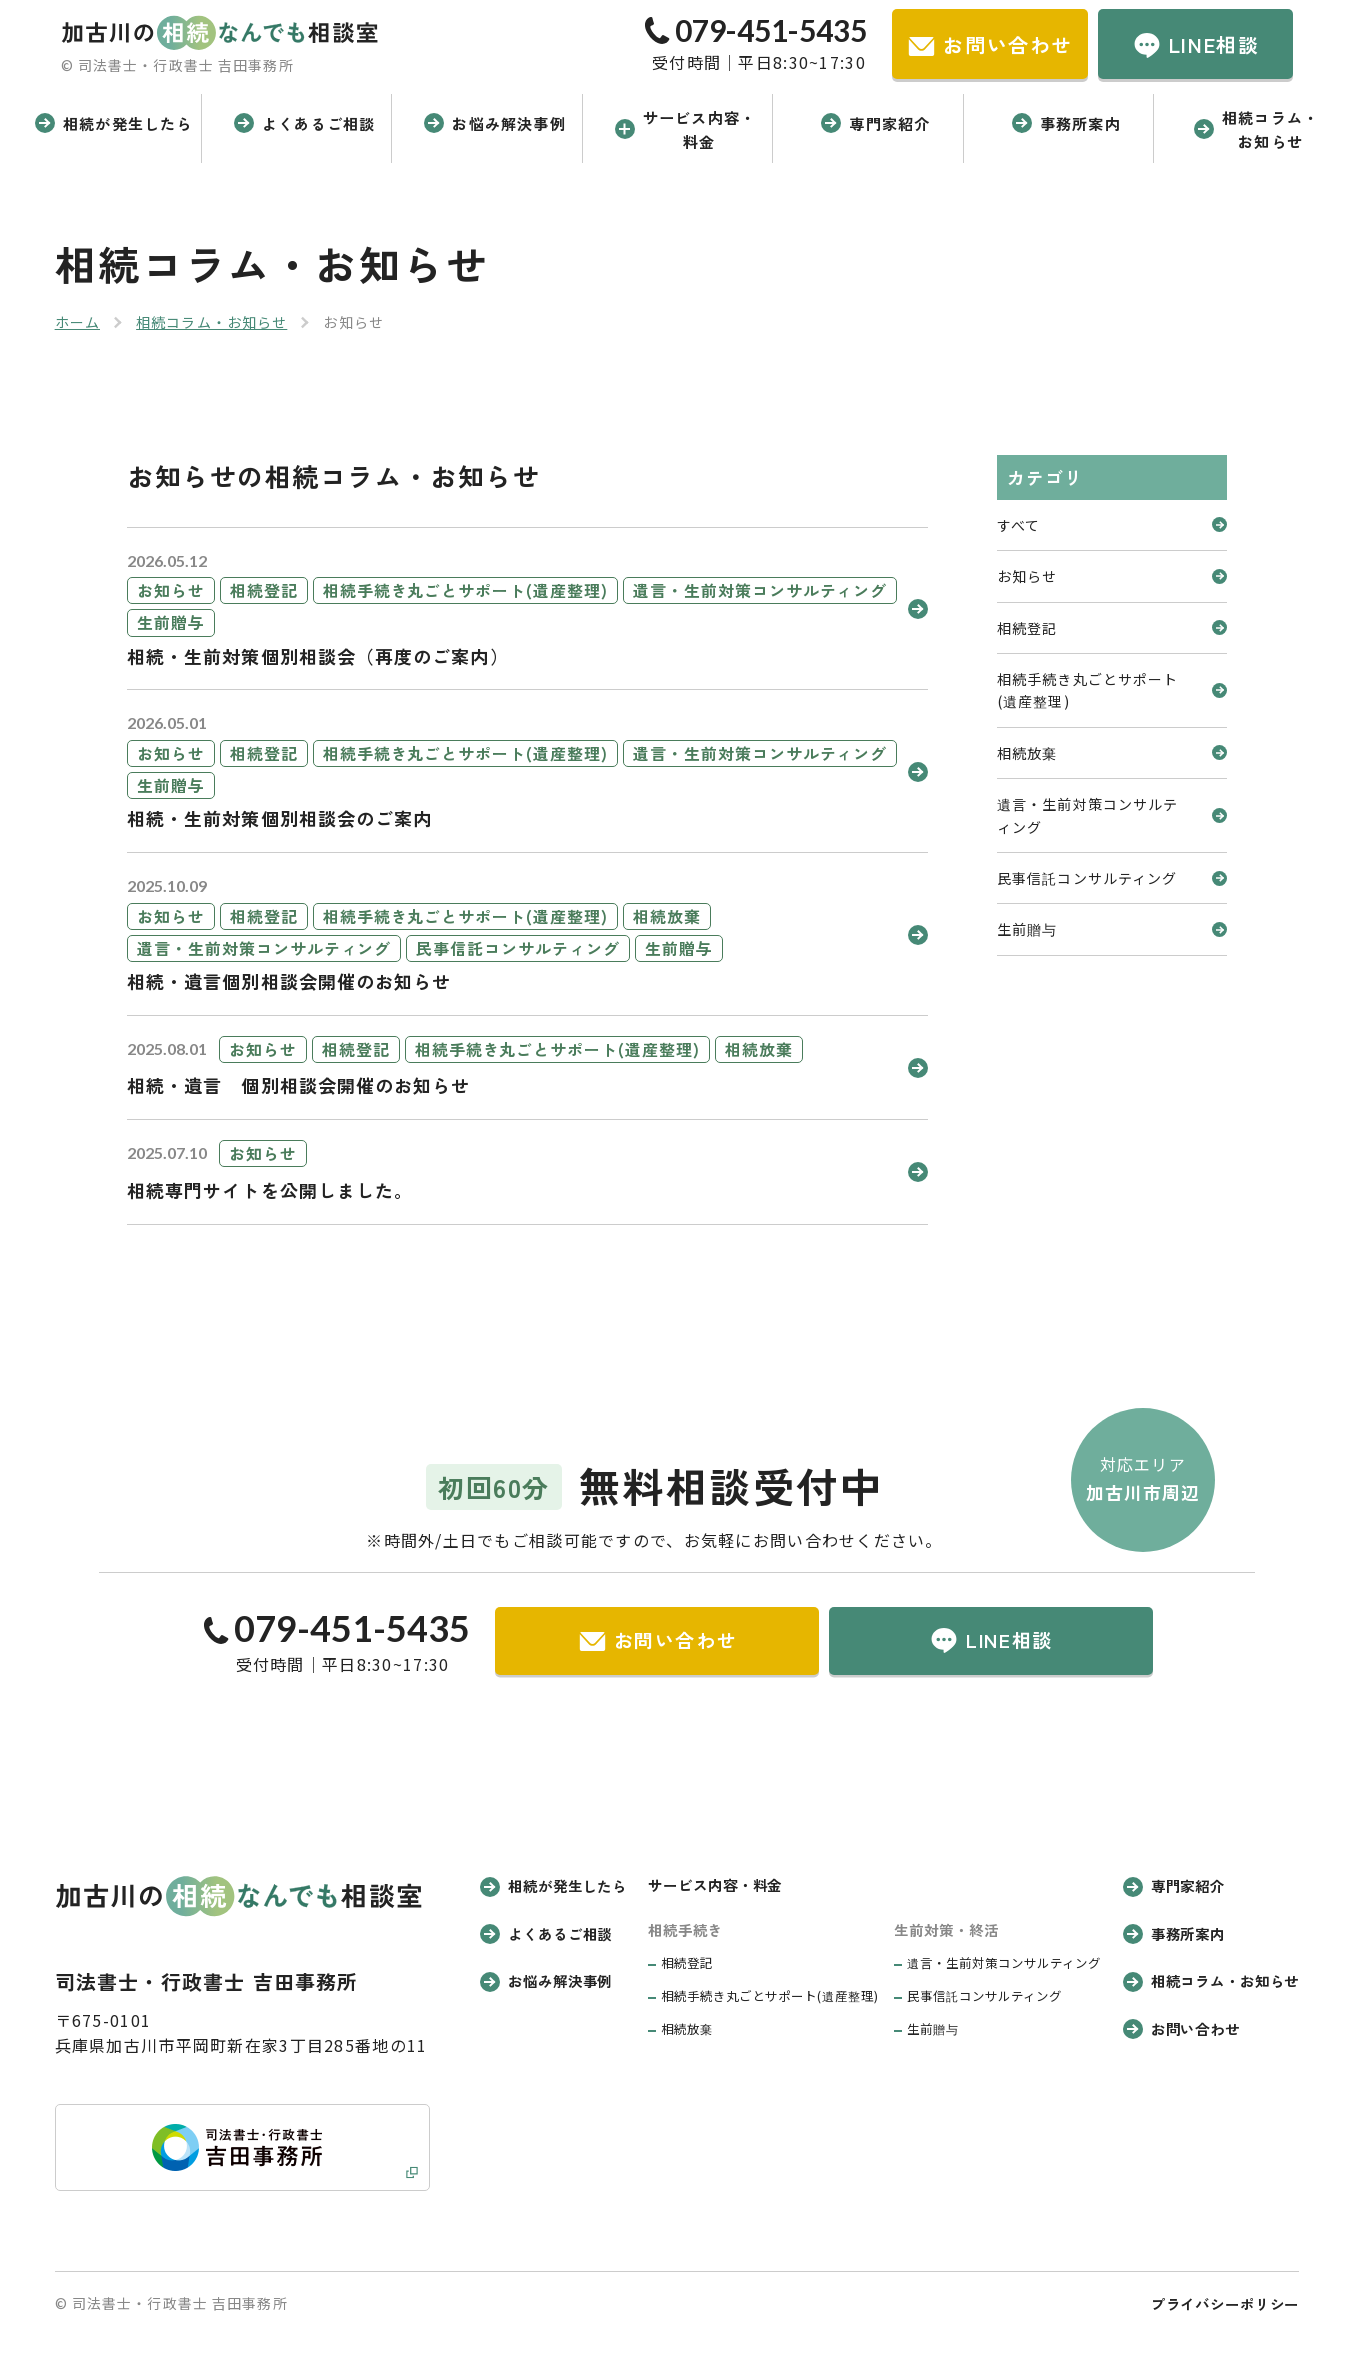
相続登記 (1112, 628)
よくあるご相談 (546, 1933)
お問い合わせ (1181, 2028)
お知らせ (1112, 576)
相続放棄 (1112, 753)
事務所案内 (1174, 1933)
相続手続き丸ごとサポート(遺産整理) (1112, 690)
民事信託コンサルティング (1112, 878)
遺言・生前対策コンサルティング (1112, 815)
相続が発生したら (553, 1885)
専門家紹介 (1174, 1885)
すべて (1112, 525)
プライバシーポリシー (1225, 2303)
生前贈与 (1112, 929)
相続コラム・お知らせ (211, 322)
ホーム (77, 322)
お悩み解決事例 (546, 1980)
